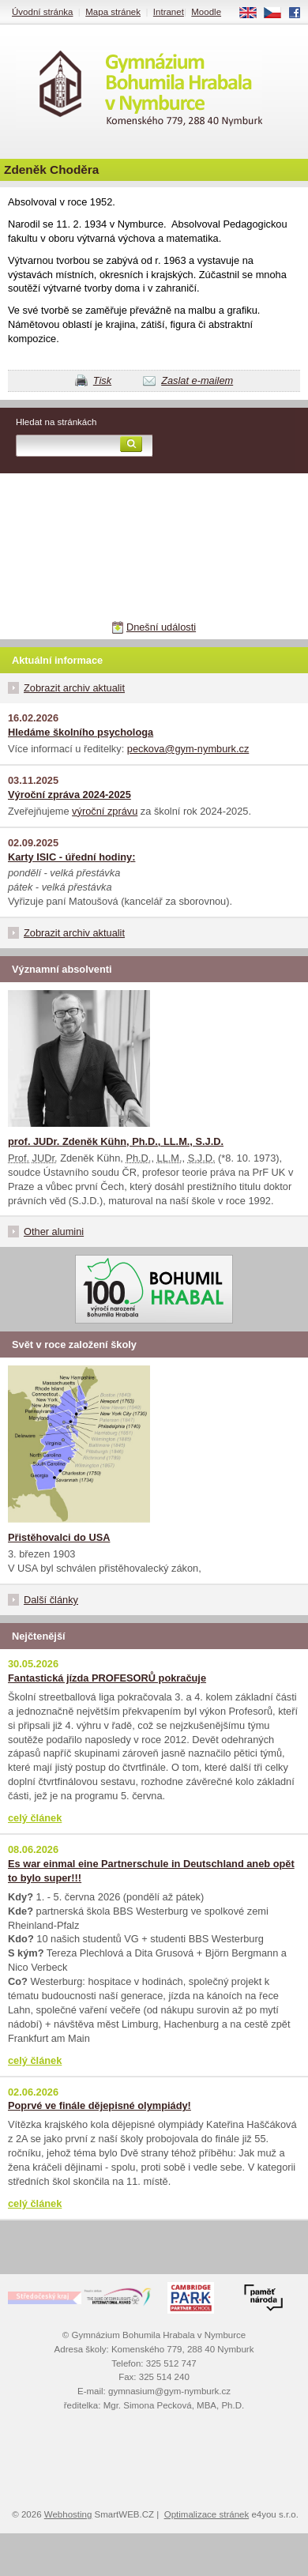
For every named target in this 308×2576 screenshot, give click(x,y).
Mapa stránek (113, 12)
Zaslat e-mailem (197, 380)
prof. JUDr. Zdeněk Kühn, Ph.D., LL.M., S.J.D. (115, 1141)
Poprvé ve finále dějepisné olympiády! (99, 2105)
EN (253, 13)
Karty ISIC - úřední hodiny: (71, 857)
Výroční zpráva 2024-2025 (69, 794)
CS (278, 13)
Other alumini (54, 1231)
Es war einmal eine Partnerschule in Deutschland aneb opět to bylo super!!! (151, 1871)
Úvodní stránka (42, 12)
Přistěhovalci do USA (59, 1537)
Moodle (206, 12)
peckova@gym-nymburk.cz (188, 749)
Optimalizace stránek (207, 2514)
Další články (51, 1600)
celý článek (35, 1818)
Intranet (168, 12)
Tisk (102, 380)
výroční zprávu (104, 811)
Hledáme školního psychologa (80, 732)
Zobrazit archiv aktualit (74, 688)
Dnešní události (161, 627)
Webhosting (68, 2514)
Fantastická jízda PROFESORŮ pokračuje (107, 1678)
